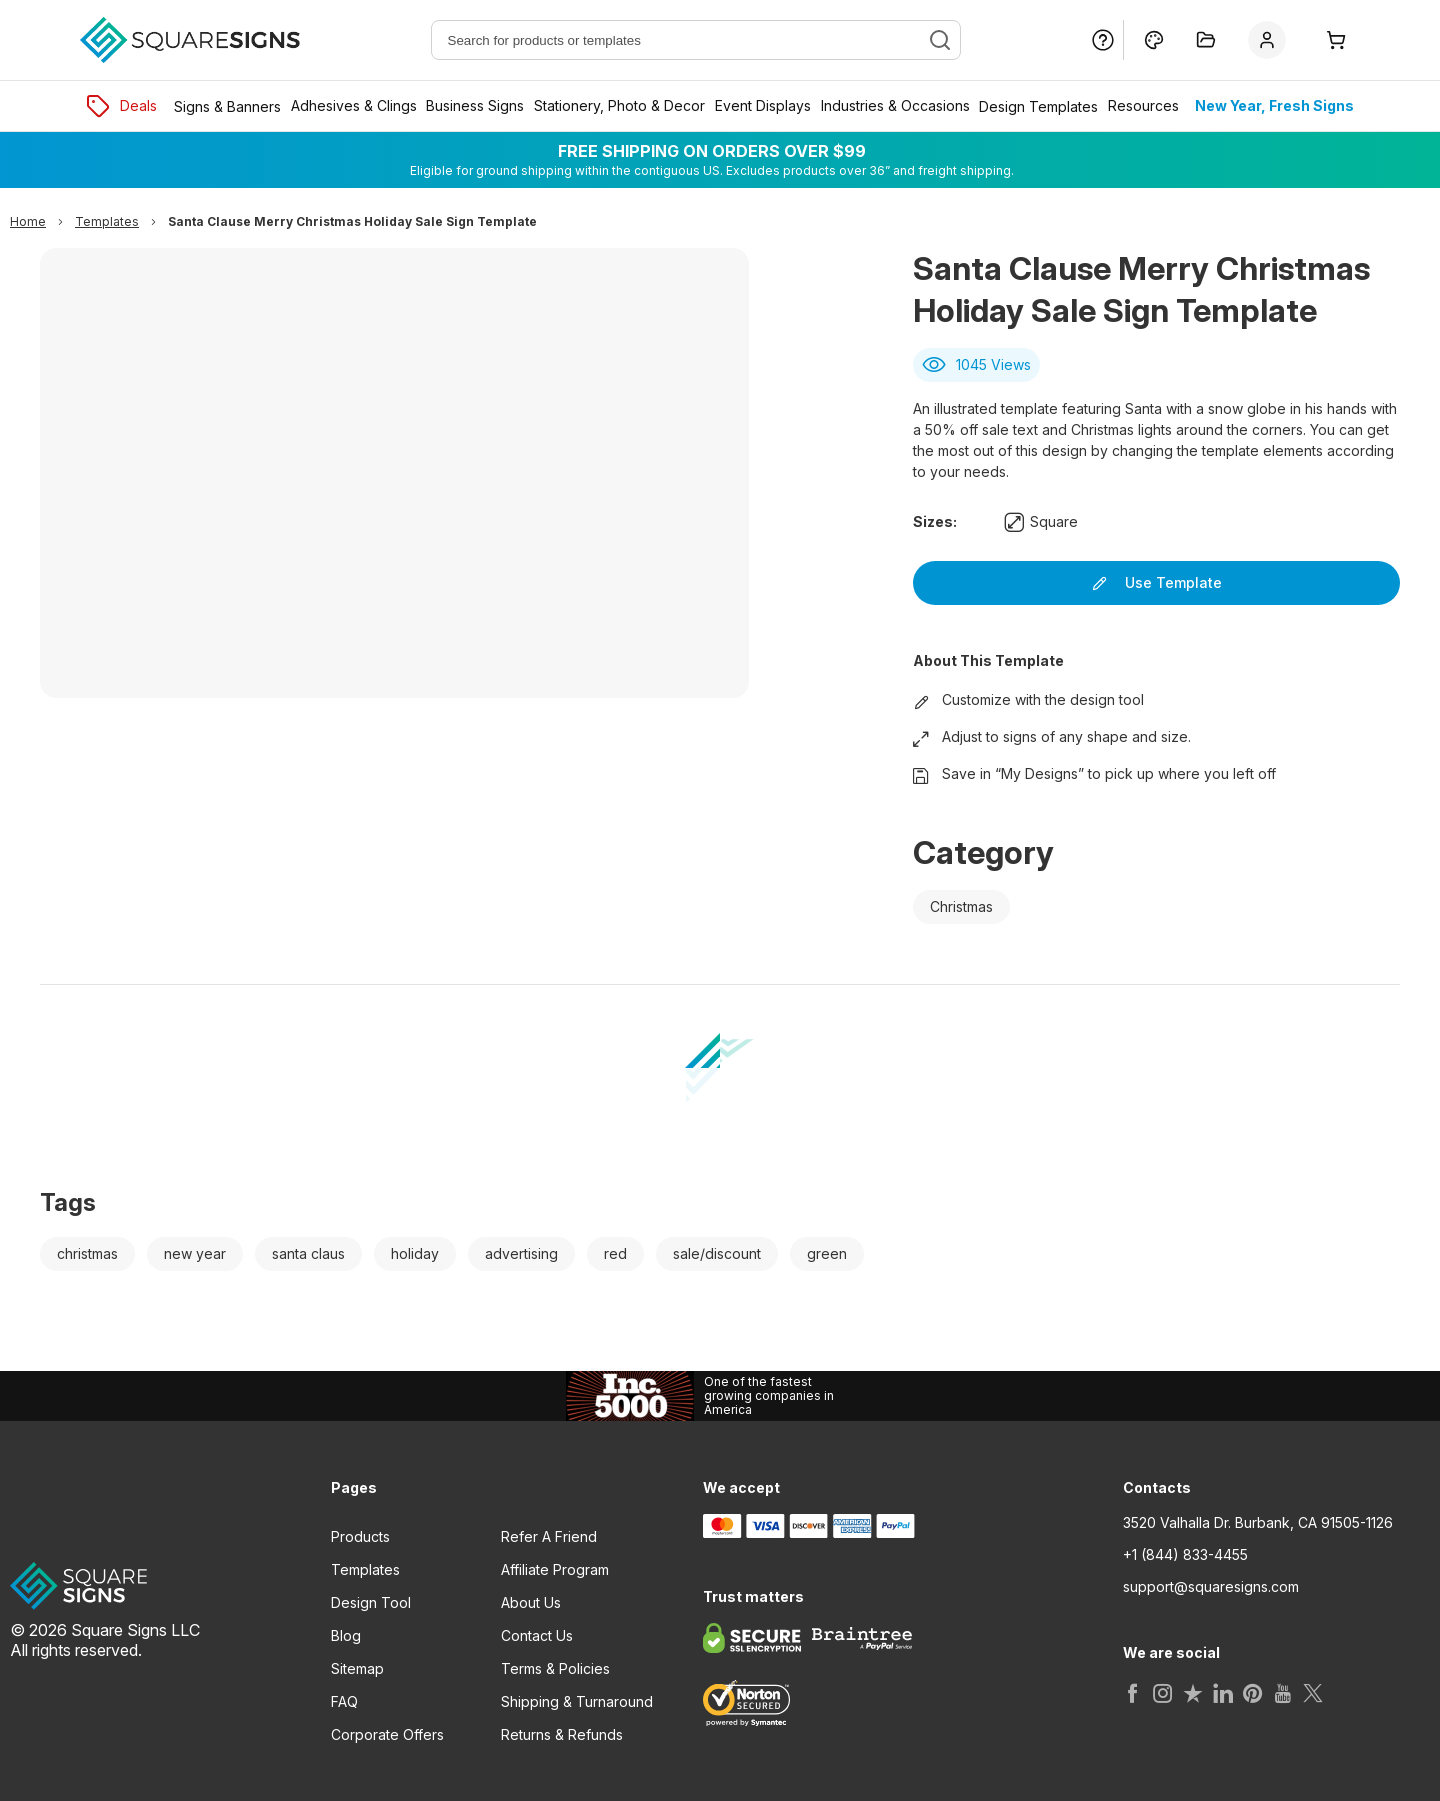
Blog (346, 1635)
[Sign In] (1271, 40)
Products (360, 1536)
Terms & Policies (555, 1668)
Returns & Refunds (562, 1734)
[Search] (940, 40)
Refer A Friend (549, 1536)
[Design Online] (1154, 40)
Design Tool (371, 1602)
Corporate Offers (387, 1734)
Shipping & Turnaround (577, 1701)
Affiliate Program (555, 1569)
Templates (365, 1569)
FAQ (344, 1701)
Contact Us (537, 1635)
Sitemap (357, 1668)
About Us (531, 1602)
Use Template (1156, 582)
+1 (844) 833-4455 (1185, 1555)
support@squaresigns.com (1211, 1587)
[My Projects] (1206, 40)
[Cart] (1337, 40)
